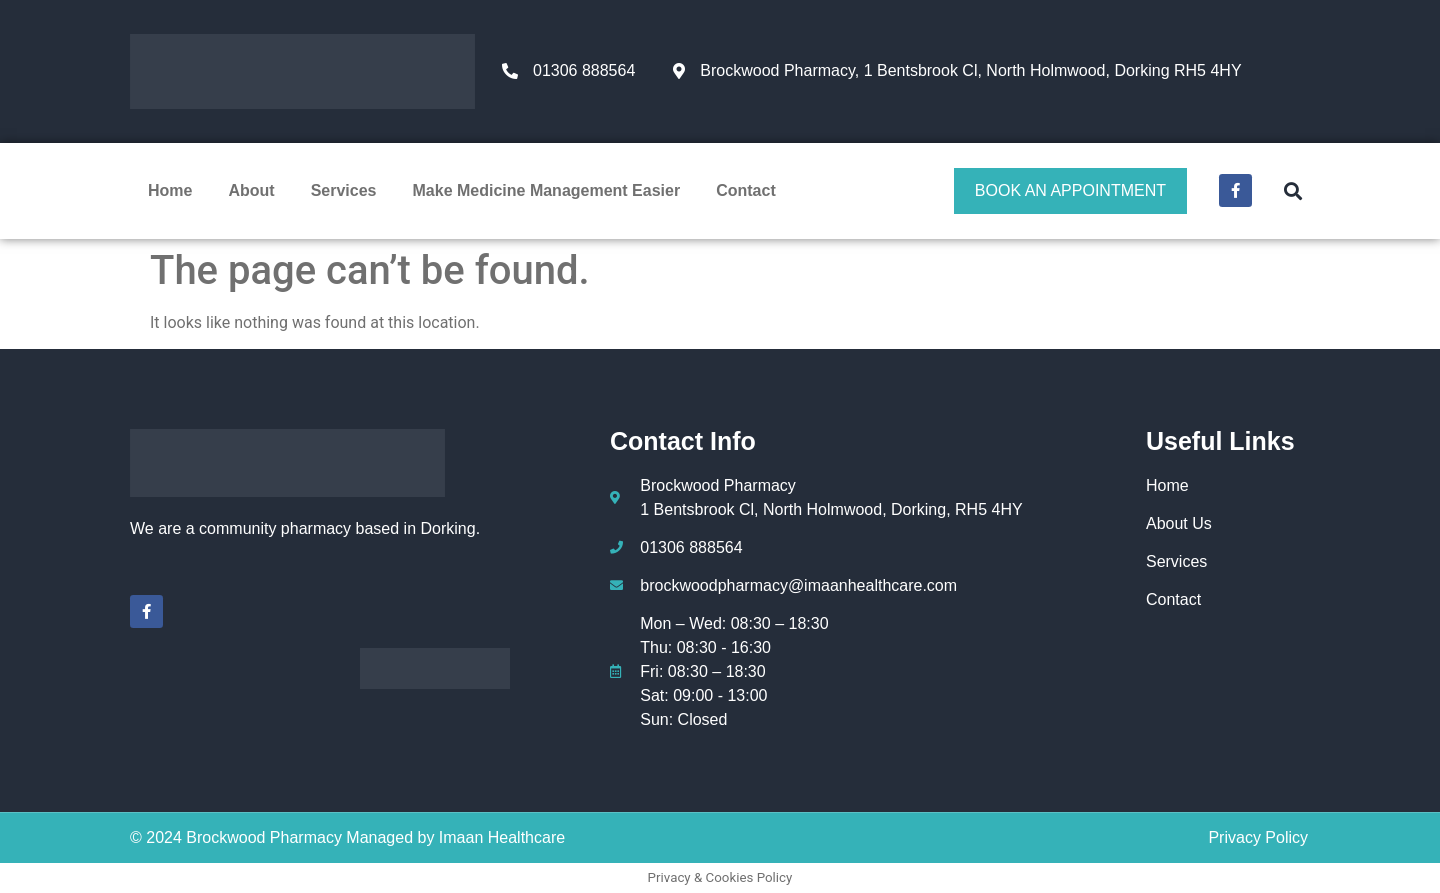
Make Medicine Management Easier (547, 190)
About (251, 190)
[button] (1292, 190)
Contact (746, 190)
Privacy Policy (1258, 837)
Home (170, 190)
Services (344, 190)
